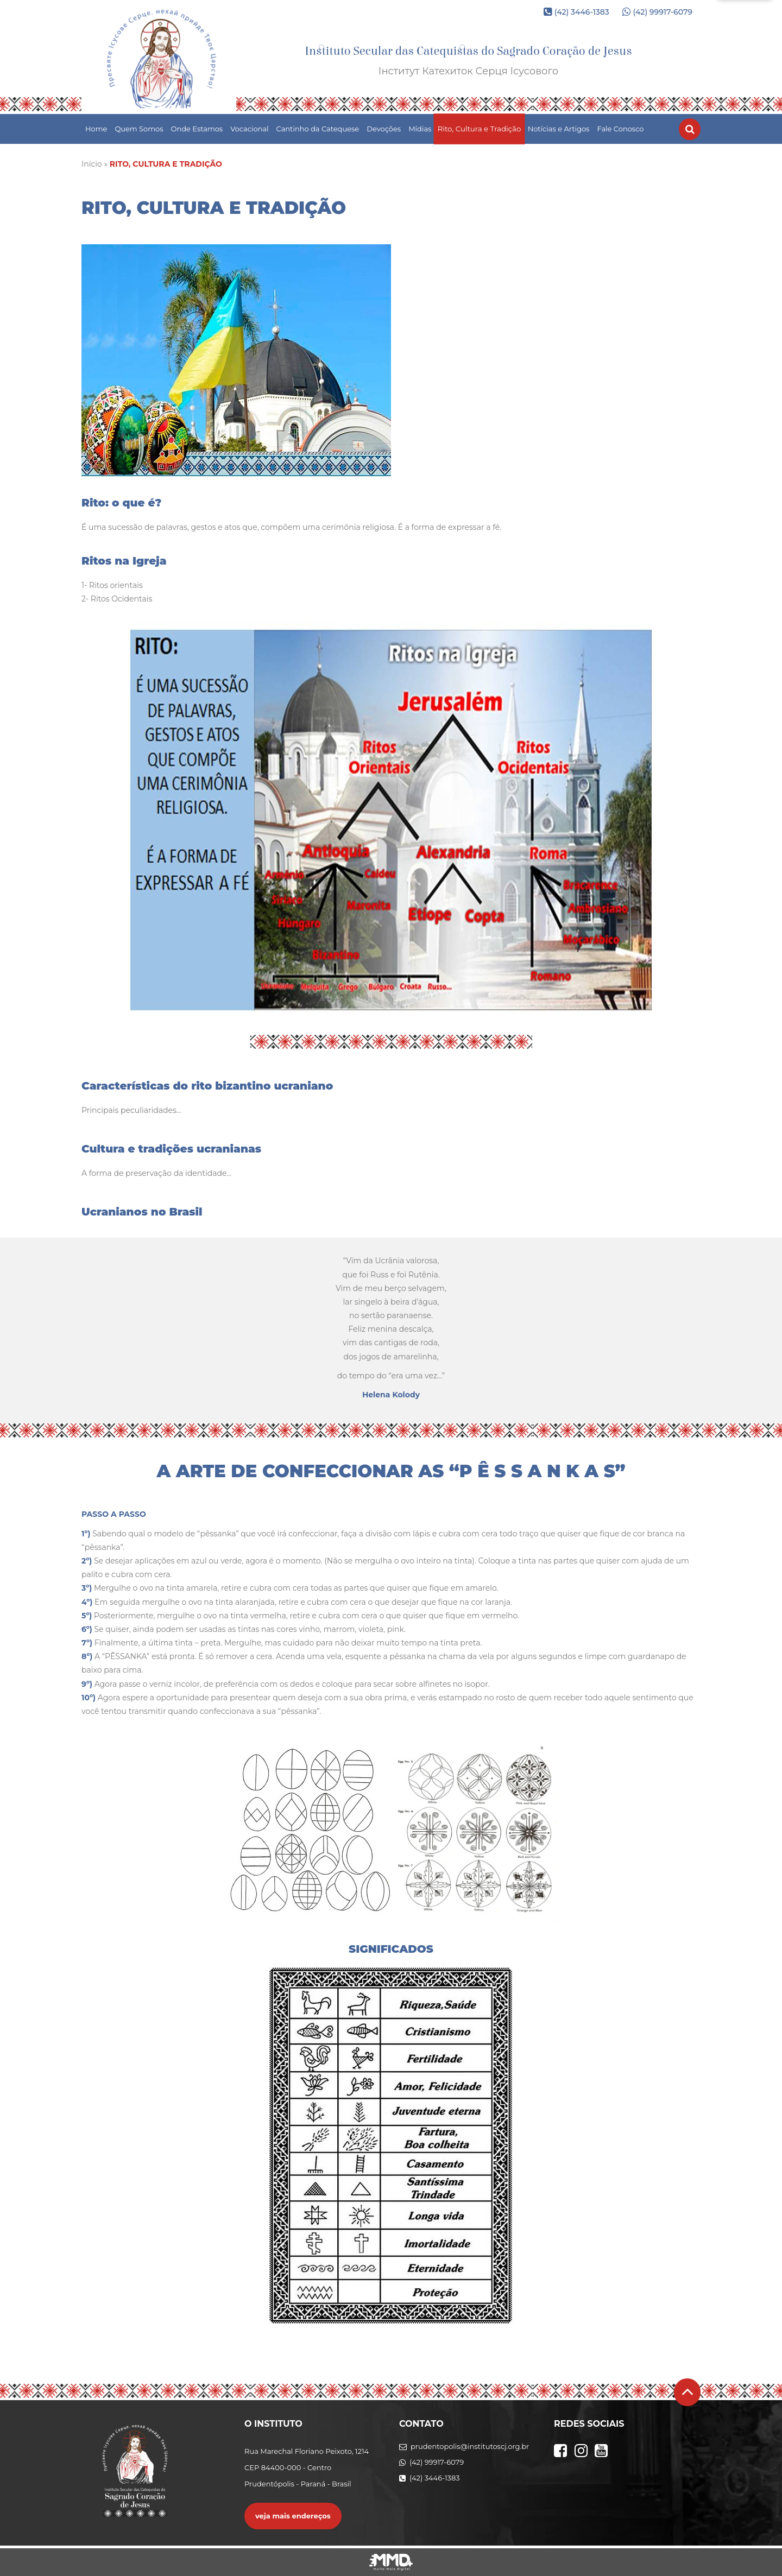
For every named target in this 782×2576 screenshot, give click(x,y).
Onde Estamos (197, 128)
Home (96, 128)
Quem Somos (139, 128)
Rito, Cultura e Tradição (479, 128)
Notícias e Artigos (559, 128)
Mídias (419, 128)
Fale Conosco (620, 128)
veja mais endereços (293, 2515)
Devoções (384, 128)
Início (91, 164)
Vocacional (249, 128)
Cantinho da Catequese (318, 128)
